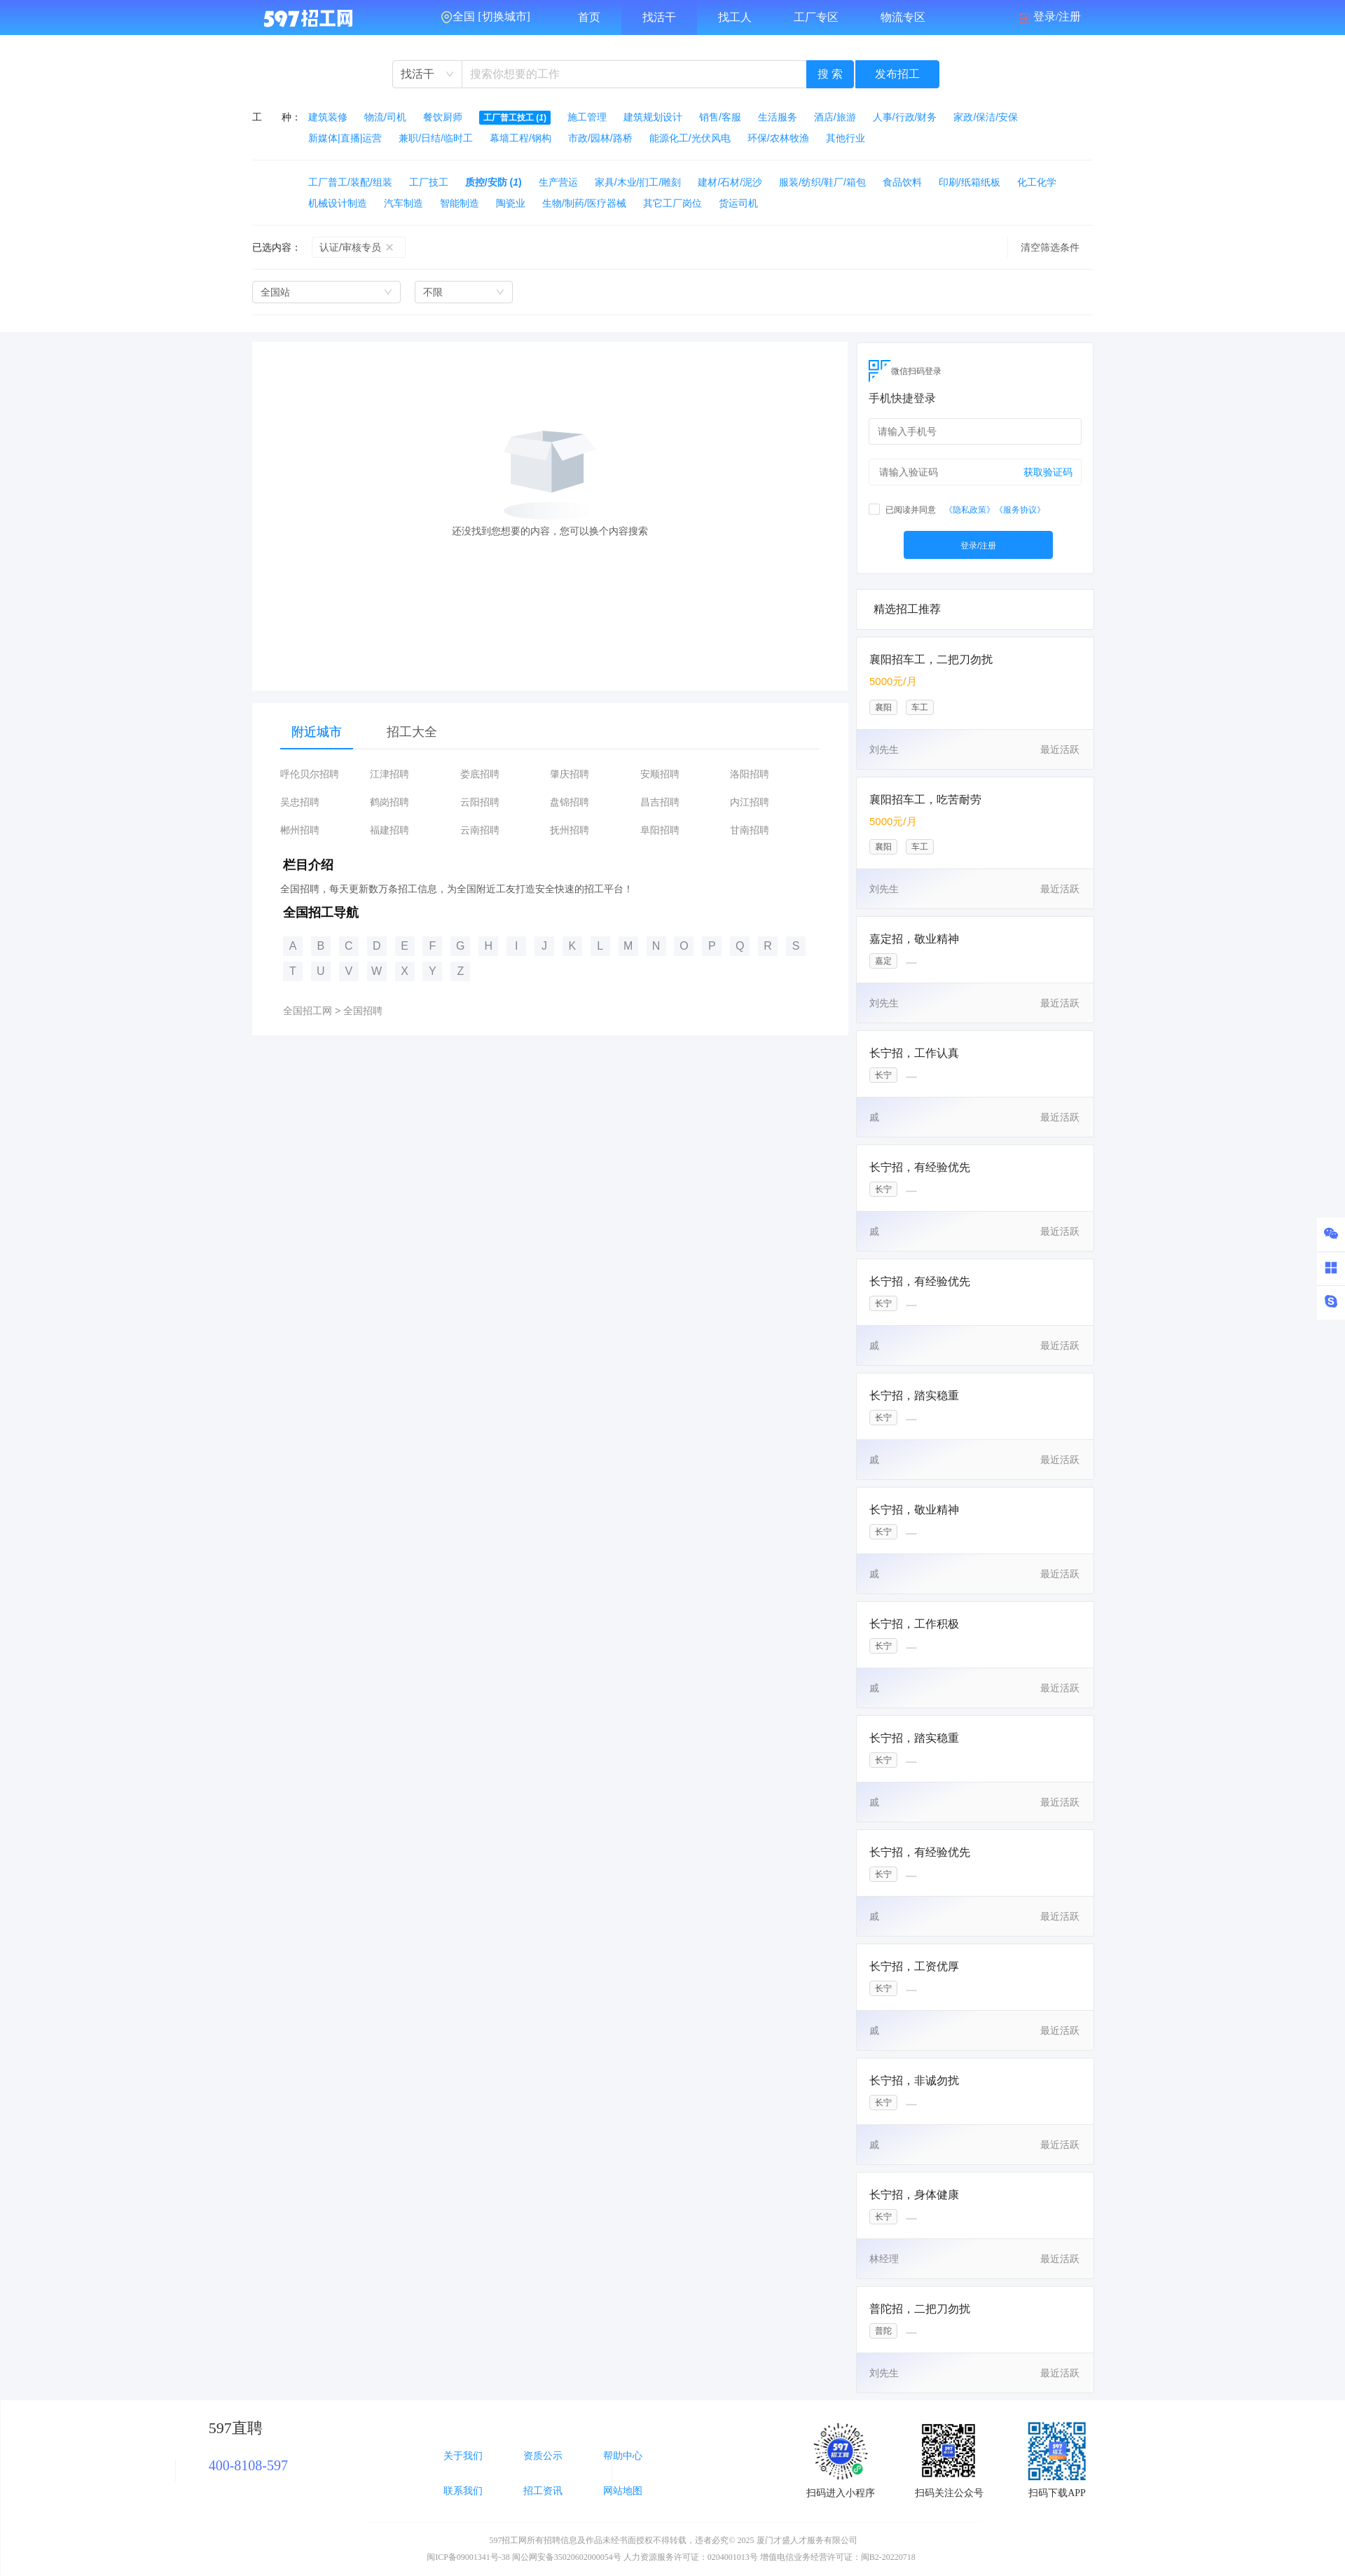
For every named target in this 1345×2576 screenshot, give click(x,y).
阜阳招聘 (660, 830)
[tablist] (550, 731)
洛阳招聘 (749, 774)
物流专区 (903, 17)
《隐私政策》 (969, 510)
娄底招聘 (479, 774)
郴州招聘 (299, 830)
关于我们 (463, 2456)
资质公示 (543, 2456)
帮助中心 (622, 2456)
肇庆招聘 (569, 774)
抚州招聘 (569, 830)
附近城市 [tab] (316, 732)
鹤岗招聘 (389, 802)
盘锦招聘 (569, 802)
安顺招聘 (660, 774)
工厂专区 (816, 17)
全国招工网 (307, 1010)
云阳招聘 (479, 802)
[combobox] (427, 74)
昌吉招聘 (660, 802)
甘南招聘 (749, 830)
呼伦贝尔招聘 (309, 774)
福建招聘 (389, 830)
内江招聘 (749, 802)
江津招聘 (389, 774)
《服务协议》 (1020, 510)
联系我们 (463, 2491)
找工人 (735, 17)
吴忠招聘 (299, 802)
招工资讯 (543, 2491)
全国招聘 (362, 1010)
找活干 (659, 17)
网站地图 (622, 2491)
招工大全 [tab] (412, 732)
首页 (589, 17)
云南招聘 (479, 830)
